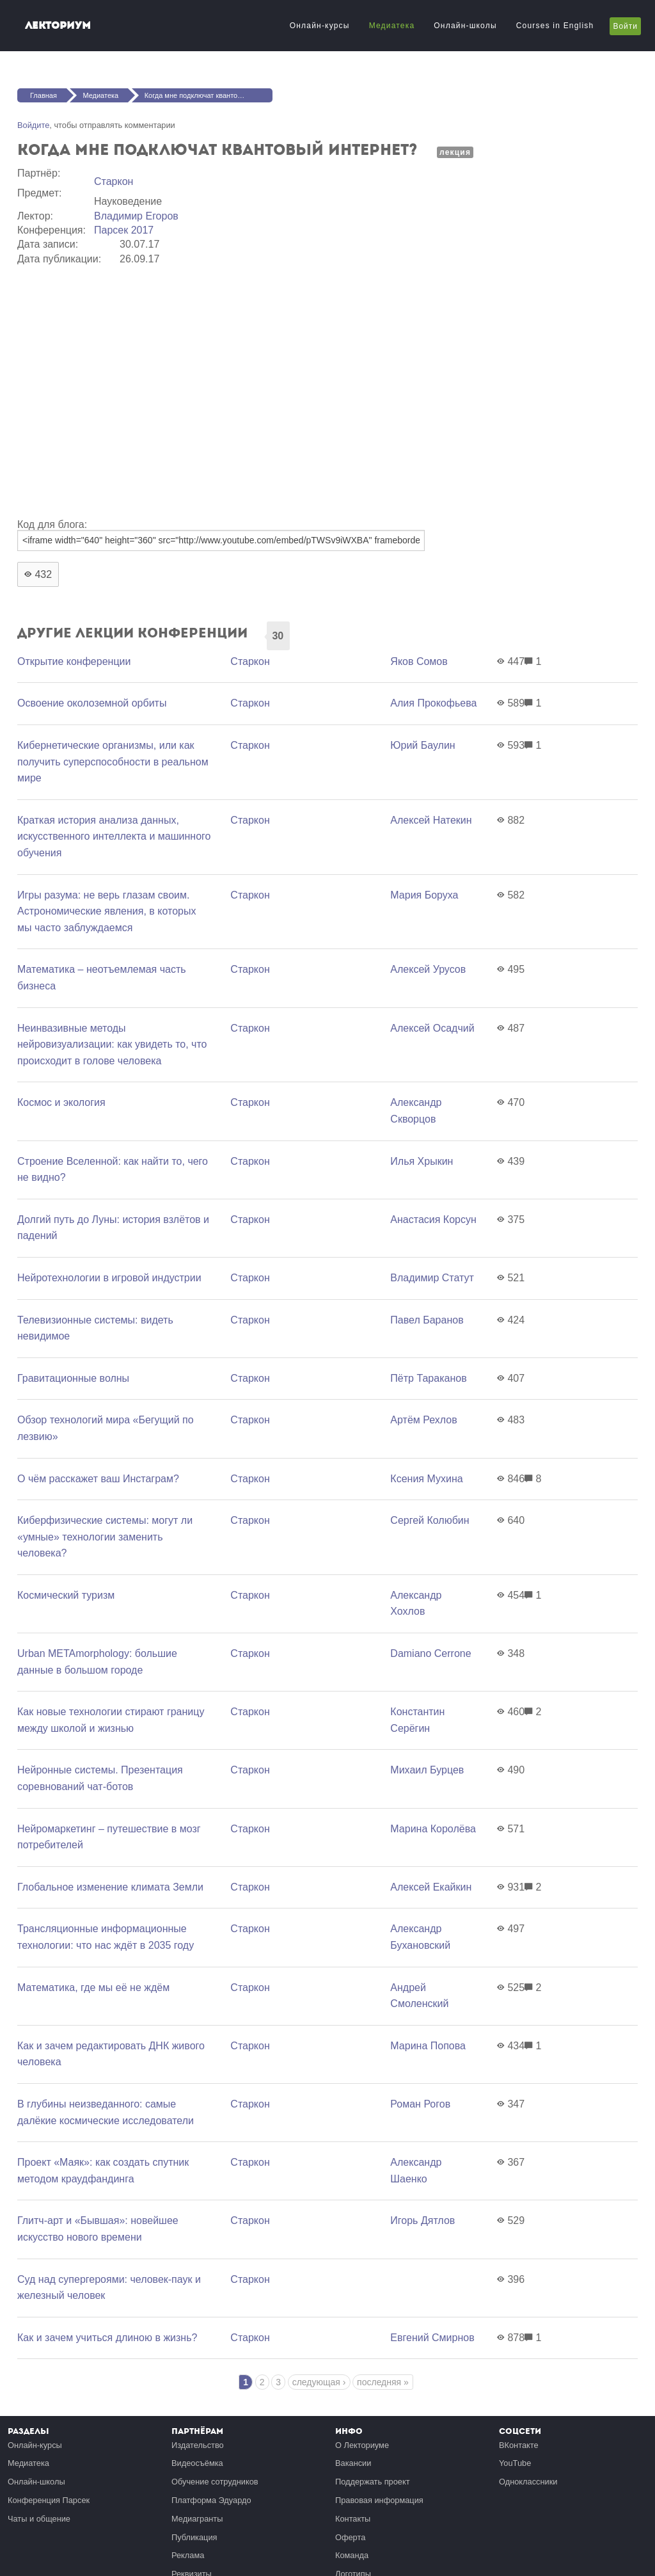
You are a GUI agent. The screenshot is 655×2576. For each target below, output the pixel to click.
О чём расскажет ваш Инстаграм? (98, 1478)
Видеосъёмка (197, 2463)
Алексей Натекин (430, 820)
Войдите (33, 125)
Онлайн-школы (465, 25)
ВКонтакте (519, 2445)
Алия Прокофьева (433, 703)
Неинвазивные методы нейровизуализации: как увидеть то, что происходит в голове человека (112, 1044)
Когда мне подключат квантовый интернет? (208, 95)
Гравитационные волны (73, 1378)
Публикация (194, 2537)
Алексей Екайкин (430, 1887)
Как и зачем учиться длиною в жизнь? (107, 2337)
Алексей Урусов (428, 969)
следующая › (319, 2382)
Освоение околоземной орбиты (91, 703)
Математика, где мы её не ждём (93, 1987)
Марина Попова (428, 2045)
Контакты (352, 2519)
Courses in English (555, 25)
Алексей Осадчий (432, 1028)
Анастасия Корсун (433, 1219)
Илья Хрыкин (421, 1161)
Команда (351, 2555)
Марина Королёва (433, 1828)
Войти (625, 26)
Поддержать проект (372, 2481)
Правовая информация (379, 2500)
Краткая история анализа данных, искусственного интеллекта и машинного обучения (113, 836)
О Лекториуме (362, 2445)
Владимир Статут (432, 1277)
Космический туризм (65, 1595)
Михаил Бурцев (427, 1769)
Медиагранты (197, 2519)
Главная (43, 95)
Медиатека (392, 25)
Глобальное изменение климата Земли (110, 1887)
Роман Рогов (420, 2104)
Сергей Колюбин (429, 1520)
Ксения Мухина (426, 1478)
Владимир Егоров (136, 216)
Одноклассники (528, 2481)
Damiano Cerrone (430, 1653)
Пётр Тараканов (428, 1378)
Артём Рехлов (423, 1419)
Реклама (187, 2555)
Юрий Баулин (422, 745)
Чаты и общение (39, 2519)
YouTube (515, 2463)
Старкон (113, 181)
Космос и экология (61, 1102)
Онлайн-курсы (320, 25)
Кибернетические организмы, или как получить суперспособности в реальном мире (113, 761)
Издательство (197, 2445)
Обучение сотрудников (214, 2481)
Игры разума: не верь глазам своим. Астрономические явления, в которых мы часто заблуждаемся (106, 911)
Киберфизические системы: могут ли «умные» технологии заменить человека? (105, 1536)
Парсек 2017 (124, 230)
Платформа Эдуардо (211, 2500)
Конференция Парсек (49, 2500)
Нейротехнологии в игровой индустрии (109, 1277)
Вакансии (353, 2463)
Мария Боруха (424, 895)
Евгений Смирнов (432, 2337)
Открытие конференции (73, 661)
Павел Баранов (426, 1320)
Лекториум (58, 25)
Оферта (350, 2537)
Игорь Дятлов (422, 2220)
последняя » (383, 2382)
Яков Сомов (418, 661)
